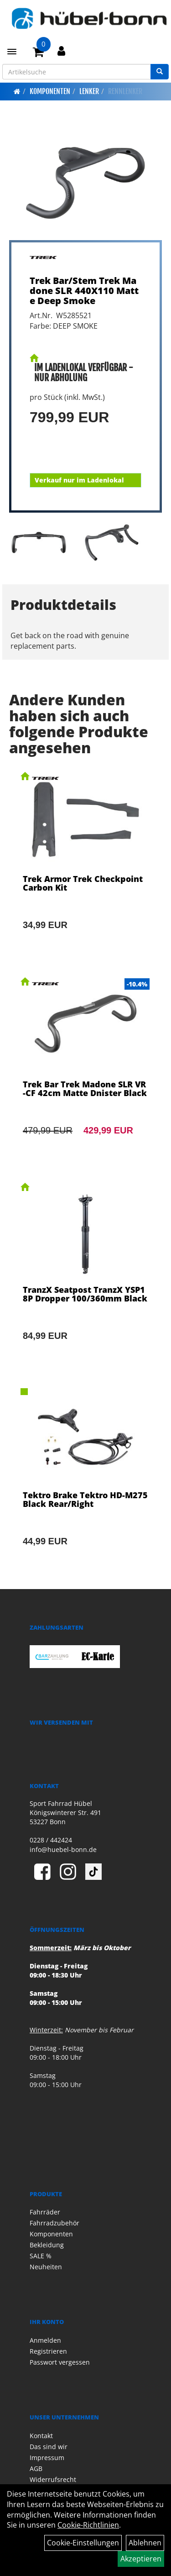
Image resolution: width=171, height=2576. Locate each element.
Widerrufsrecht (53, 2479)
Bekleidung (47, 2244)
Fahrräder (45, 2212)
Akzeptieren (140, 2559)
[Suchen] (159, 71)
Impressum (47, 2457)
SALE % (41, 2255)
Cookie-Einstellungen (83, 2543)
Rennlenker (125, 91)
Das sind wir (48, 2446)
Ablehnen (145, 2543)
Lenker (89, 91)
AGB (36, 2468)
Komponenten (50, 91)
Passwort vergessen (60, 2362)
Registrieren (48, 2351)
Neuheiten (46, 2266)
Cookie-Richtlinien (88, 2525)
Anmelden (45, 2340)
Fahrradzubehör (54, 2223)
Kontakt (41, 2435)
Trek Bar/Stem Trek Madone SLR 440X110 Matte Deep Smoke (84, 290)
